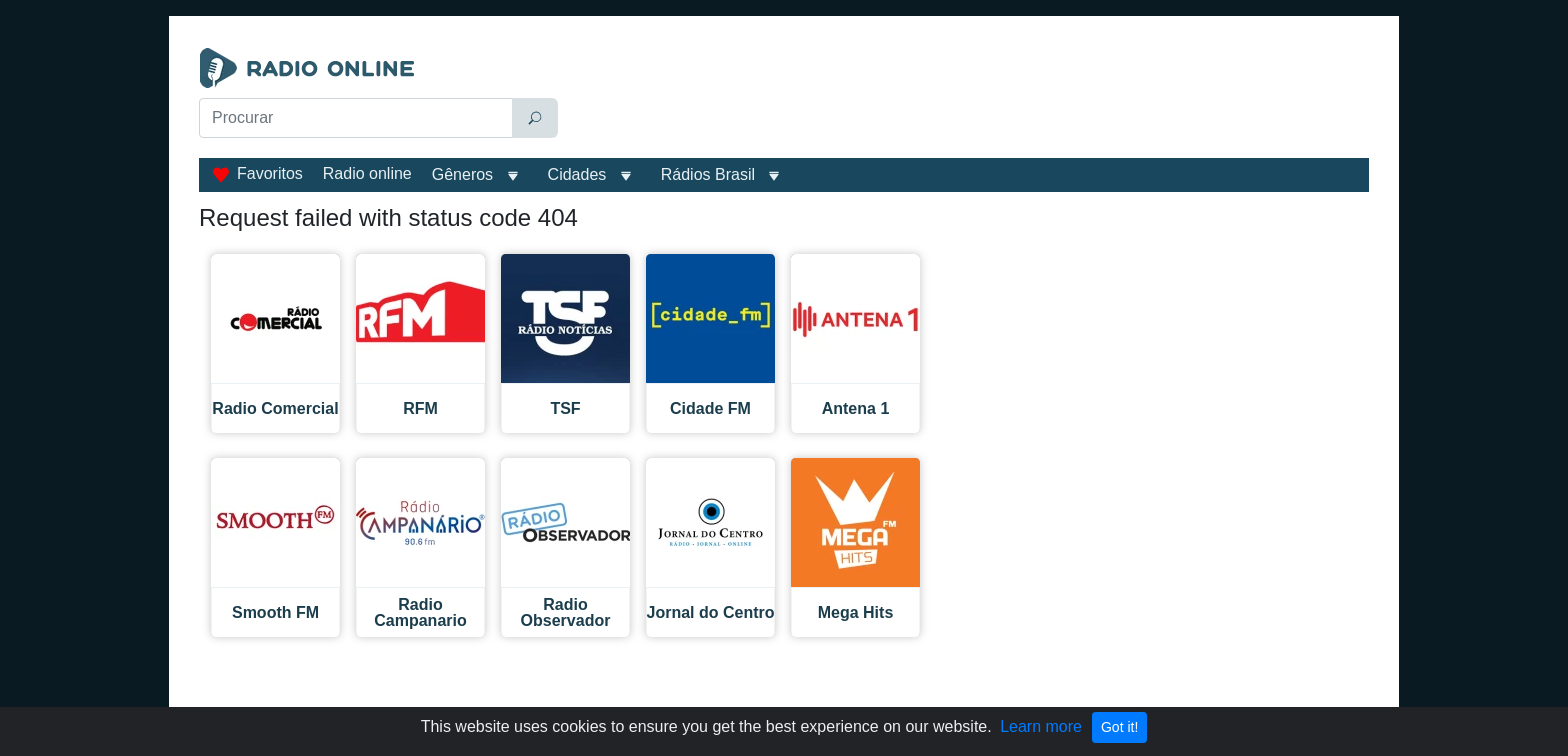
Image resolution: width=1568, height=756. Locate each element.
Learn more (1041, 726)
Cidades (577, 174)
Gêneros (462, 174)
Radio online (367, 173)
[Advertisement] (968, 98)
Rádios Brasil (708, 174)
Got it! (1119, 727)
